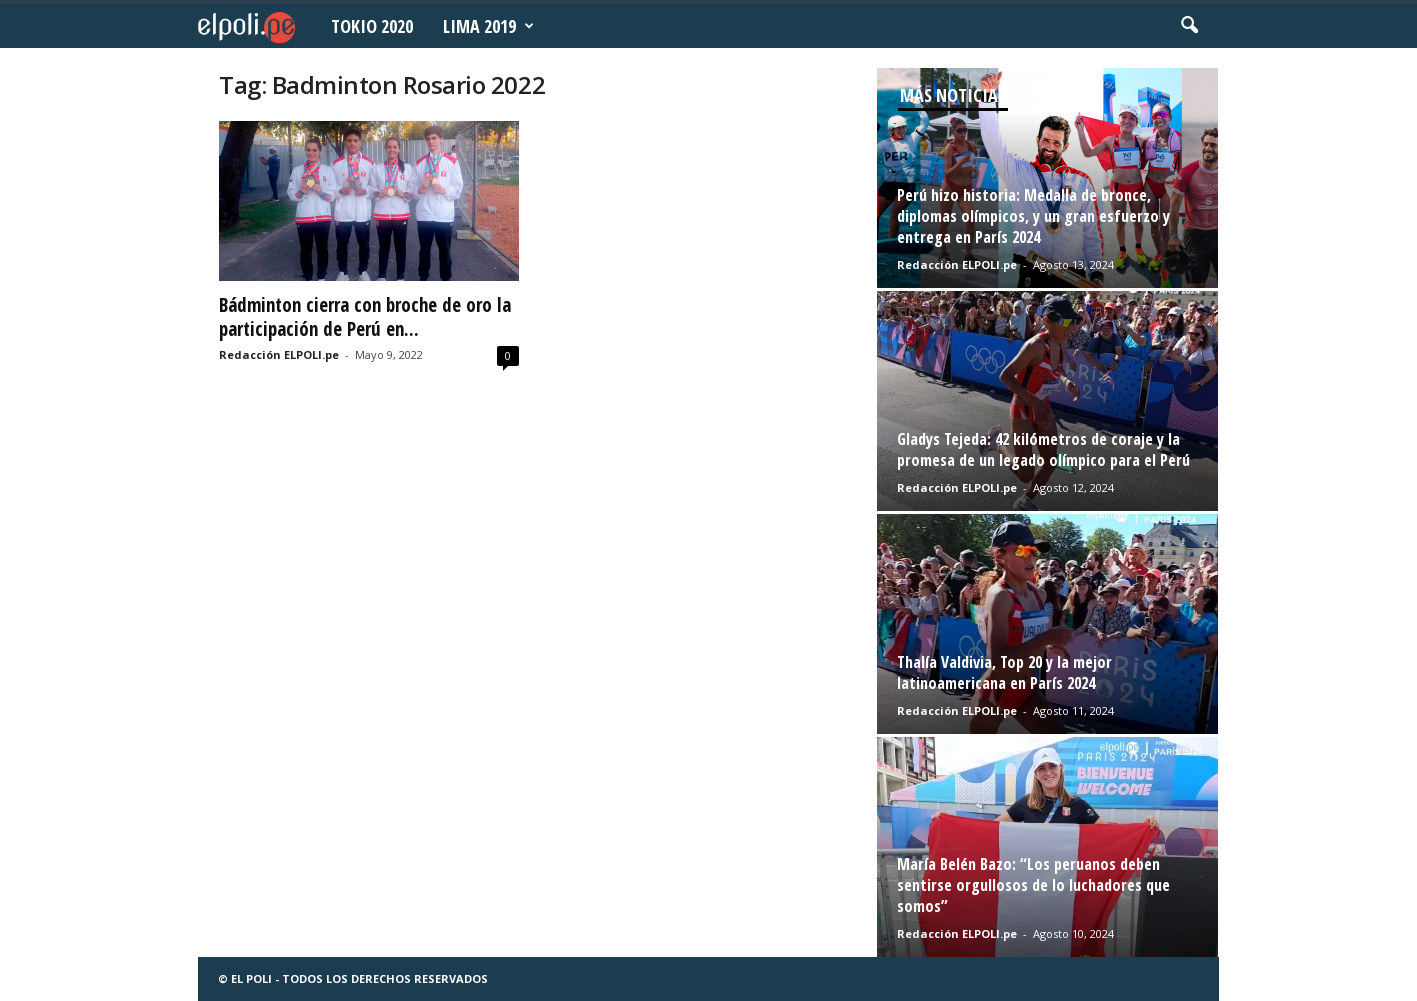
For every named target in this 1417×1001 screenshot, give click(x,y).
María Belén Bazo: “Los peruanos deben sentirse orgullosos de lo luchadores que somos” (1033, 885)
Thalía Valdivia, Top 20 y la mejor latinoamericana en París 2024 (1004, 672)
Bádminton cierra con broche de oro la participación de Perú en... (365, 317)
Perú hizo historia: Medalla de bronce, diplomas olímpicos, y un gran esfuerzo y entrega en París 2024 (1033, 216)
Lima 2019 (488, 26)
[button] (1189, 26)
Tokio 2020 (372, 26)
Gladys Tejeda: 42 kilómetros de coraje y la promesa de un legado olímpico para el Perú (1043, 449)
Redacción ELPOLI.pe (279, 354)
